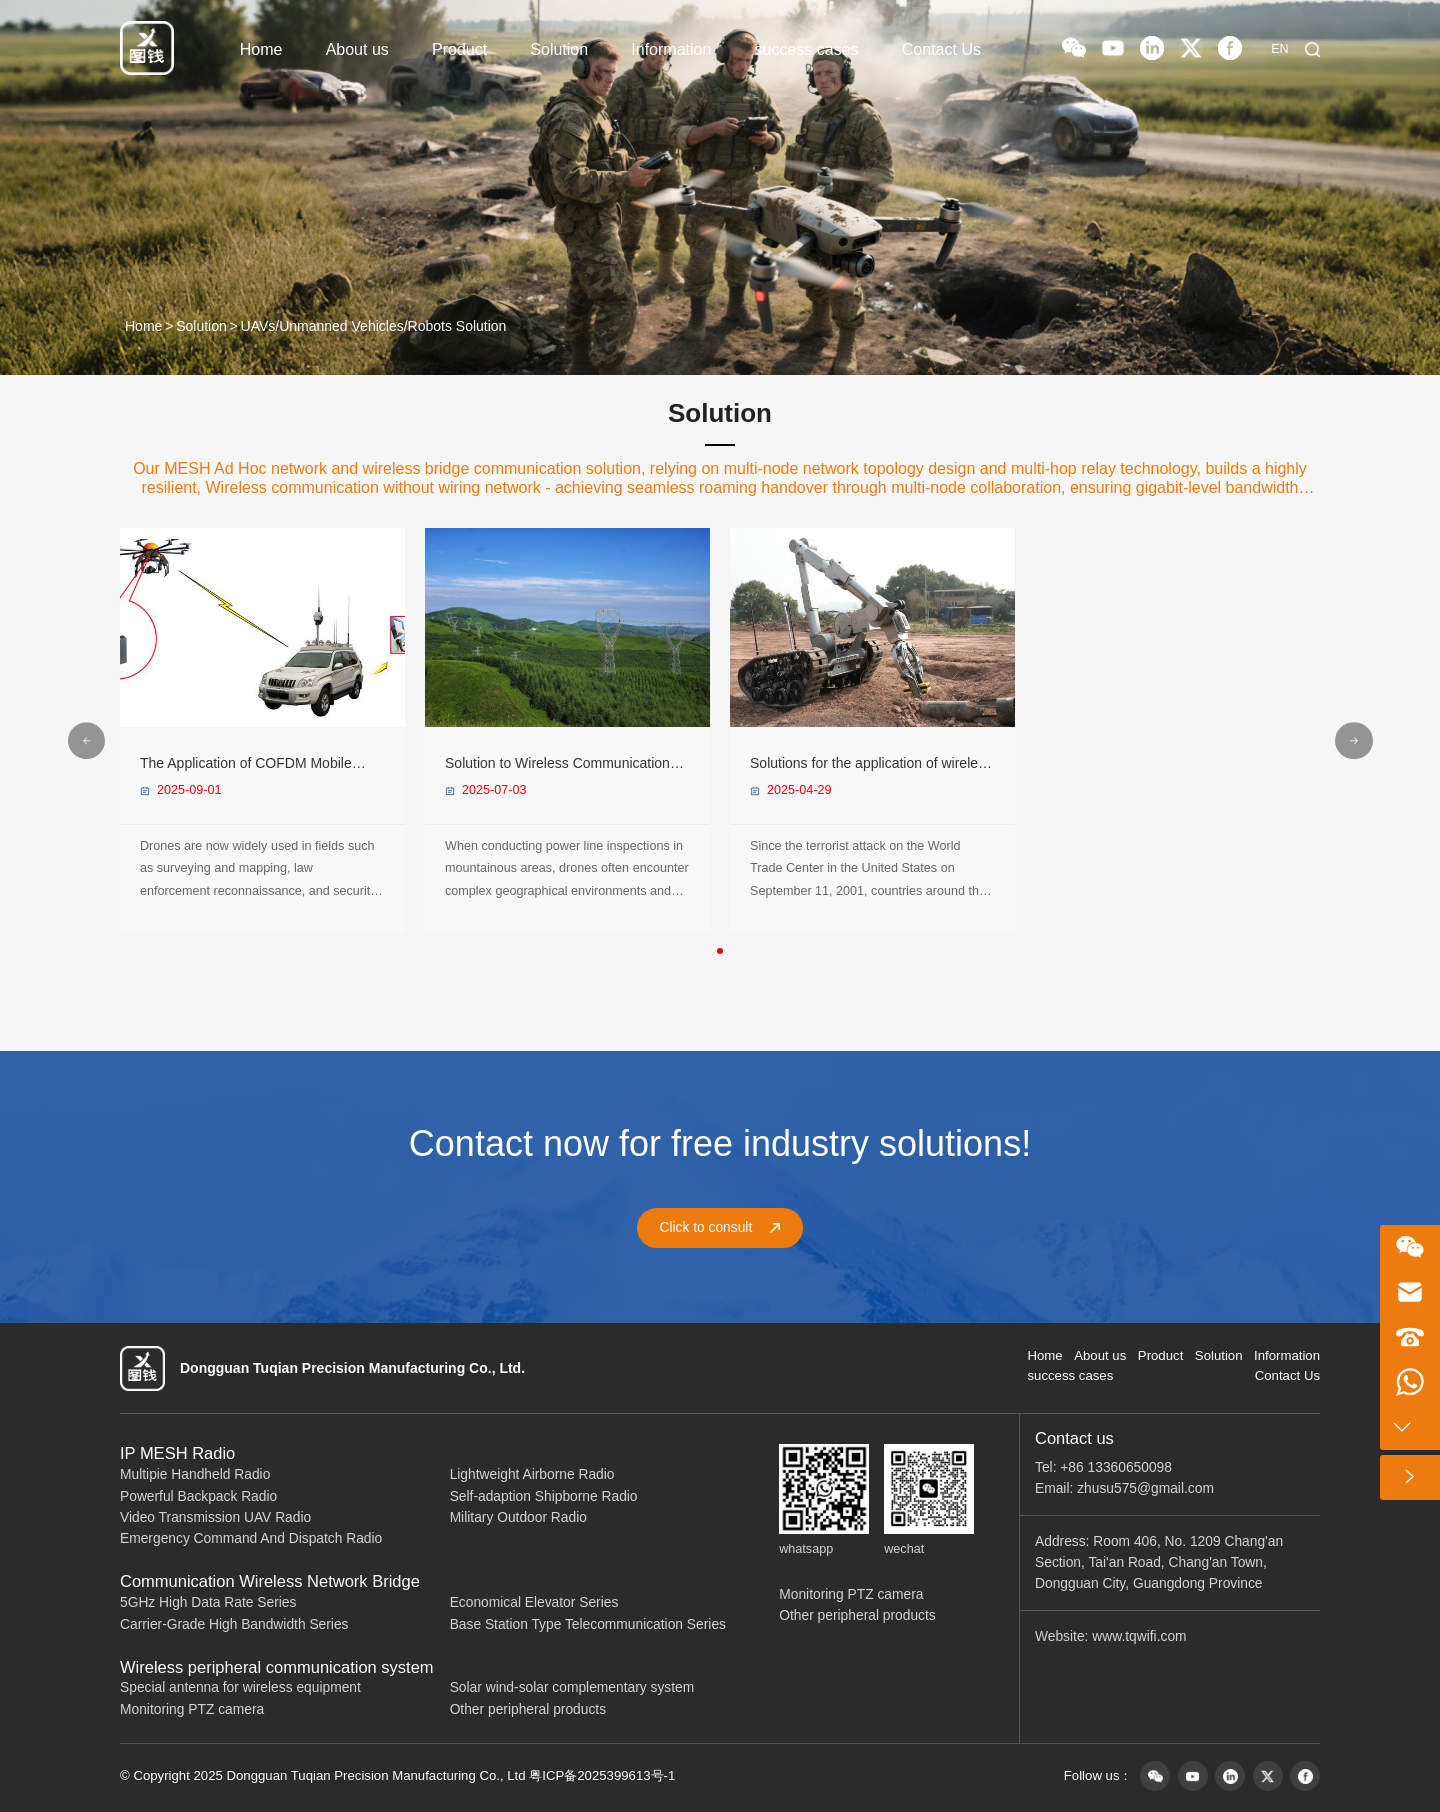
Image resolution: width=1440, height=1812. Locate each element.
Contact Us (941, 49)
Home (261, 49)
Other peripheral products (528, 1709)
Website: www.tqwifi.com (1111, 1636)
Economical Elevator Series (534, 1602)
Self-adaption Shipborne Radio (544, 1496)
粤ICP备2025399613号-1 (602, 1775)
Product (459, 49)
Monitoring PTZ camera (192, 1709)
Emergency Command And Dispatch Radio (251, 1538)
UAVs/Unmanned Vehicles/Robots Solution (374, 326)
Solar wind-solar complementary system (572, 1687)
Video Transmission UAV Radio (215, 1517)
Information (671, 49)
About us (357, 49)
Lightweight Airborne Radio (532, 1474)
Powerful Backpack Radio (198, 1496)
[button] (720, 951)
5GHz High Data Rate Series (208, 1602)
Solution (559, 49)
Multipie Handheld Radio (195, 1474)
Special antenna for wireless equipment (240, 1687)
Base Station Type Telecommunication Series (588, 1624)
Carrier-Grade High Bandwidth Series (234, 1624)
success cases (807, 49)
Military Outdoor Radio (518, 1517)
